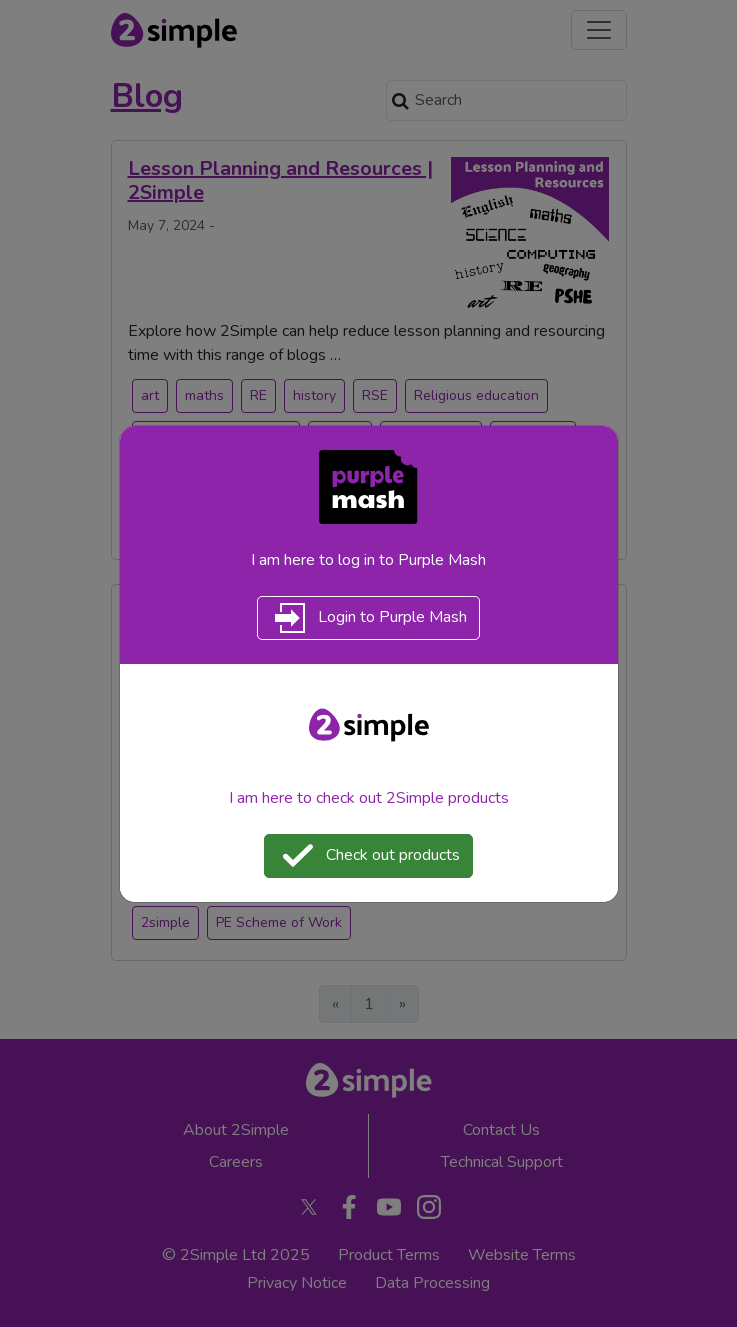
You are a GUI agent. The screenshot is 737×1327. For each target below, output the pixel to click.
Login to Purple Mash (368, 618)
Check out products (368, 856)
